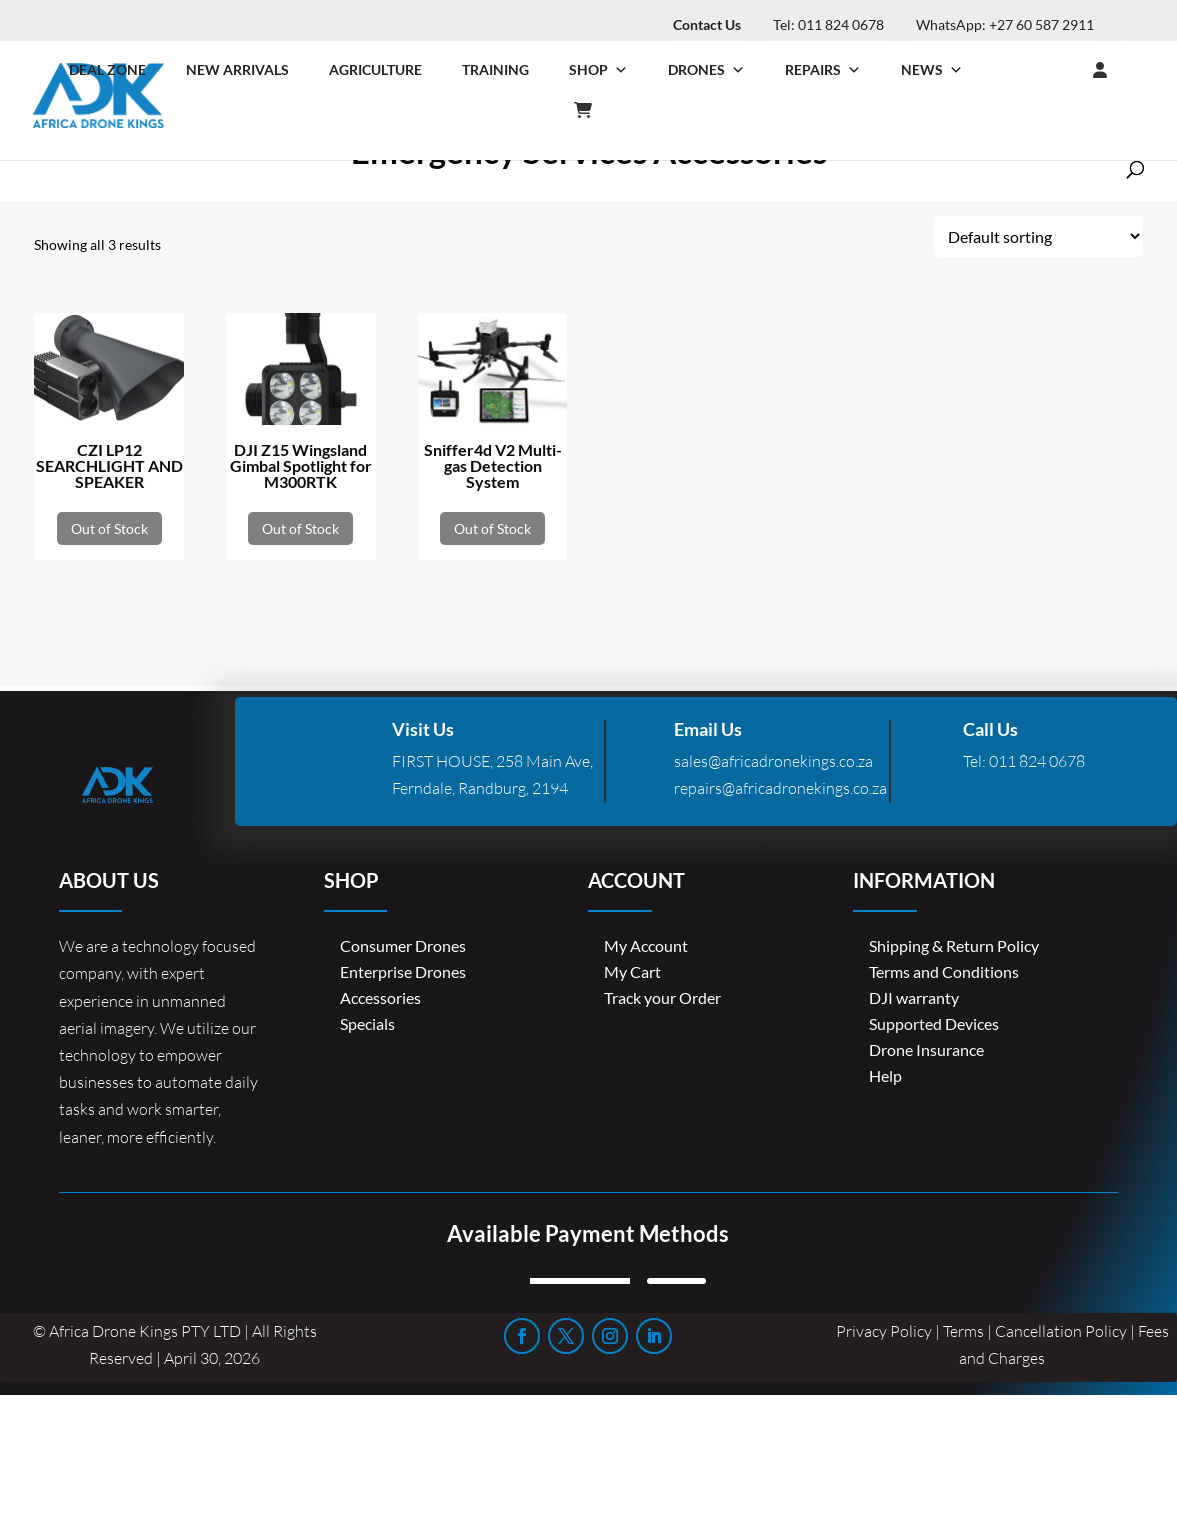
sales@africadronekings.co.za (773, 761)
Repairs (823, 70)
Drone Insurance (926, 1049)
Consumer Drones (403, 945)
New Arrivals (237, 69)
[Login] (1060, 70)
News (932, 70)
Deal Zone (107, 69)
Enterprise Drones (403, 971)
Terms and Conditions (944, 971)
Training (495, 69)
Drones (706, 70)
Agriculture (375, 69)
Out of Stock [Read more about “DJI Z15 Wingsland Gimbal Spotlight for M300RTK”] (300, 528)
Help (885, 1075)
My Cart (632, 971)
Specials (367, 1023)
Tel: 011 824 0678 (828, 24)
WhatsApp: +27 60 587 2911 (1005, 24)
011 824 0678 (1037, 761)
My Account (646, 945)
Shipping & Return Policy (954, 945)
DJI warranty (914, 997)
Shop (598, 70)
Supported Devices (934, 1023)
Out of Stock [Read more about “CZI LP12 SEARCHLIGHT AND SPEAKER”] (109, 528)
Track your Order (662, 997)
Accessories (380, 997)
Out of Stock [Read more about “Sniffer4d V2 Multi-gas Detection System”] (492, 528)
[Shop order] (1038, 236)
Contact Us (707, 24)
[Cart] (593, 110)
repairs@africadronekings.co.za (780, 788)
